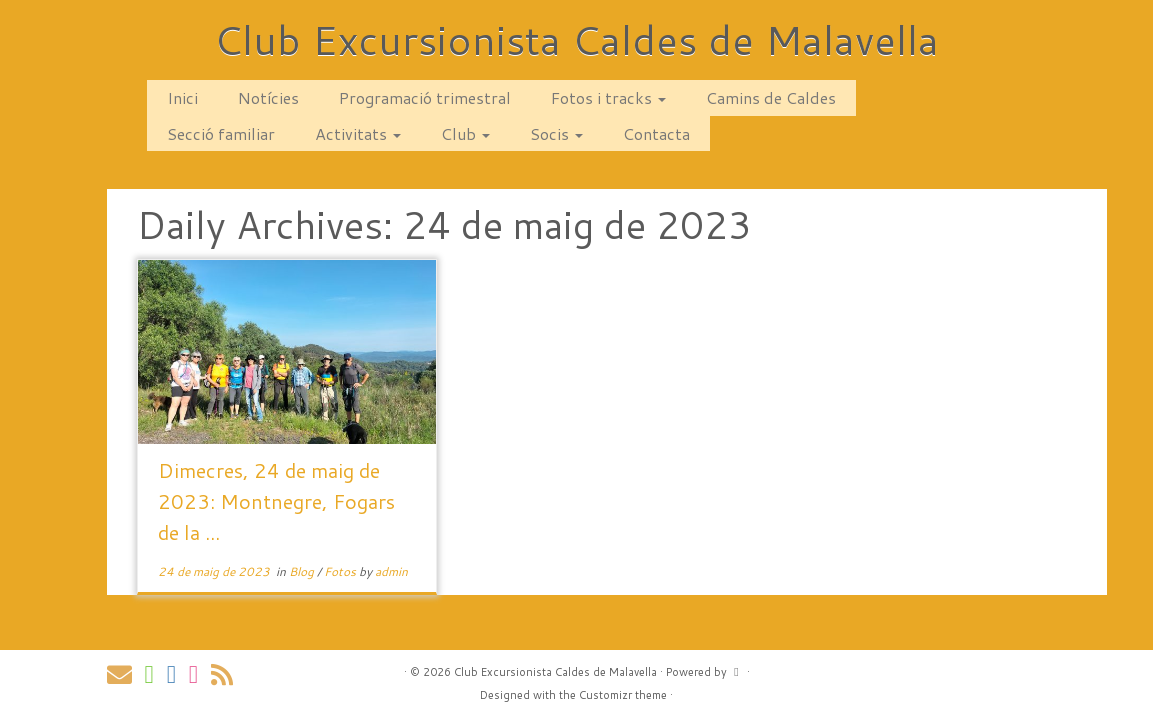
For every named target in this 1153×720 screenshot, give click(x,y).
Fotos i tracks (608, 97)
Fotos (341, 571)
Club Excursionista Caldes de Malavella (576, 40)
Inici (182, 97)
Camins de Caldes (771, 97)
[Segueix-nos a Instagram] (200, 674)
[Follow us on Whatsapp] (156, 674)
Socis (556, 133)
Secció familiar (221, 133)
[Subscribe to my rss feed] (228, 674)
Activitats (358, 133)
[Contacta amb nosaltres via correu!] (126, 674)
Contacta (656, 133)
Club (465, 133)
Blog (303, 571)
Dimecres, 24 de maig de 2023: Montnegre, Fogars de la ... (276, 501)
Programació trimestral (425, 97)
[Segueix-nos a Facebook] (178, 674)
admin (391, 571)
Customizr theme (623, 695)
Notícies (268, 97)
